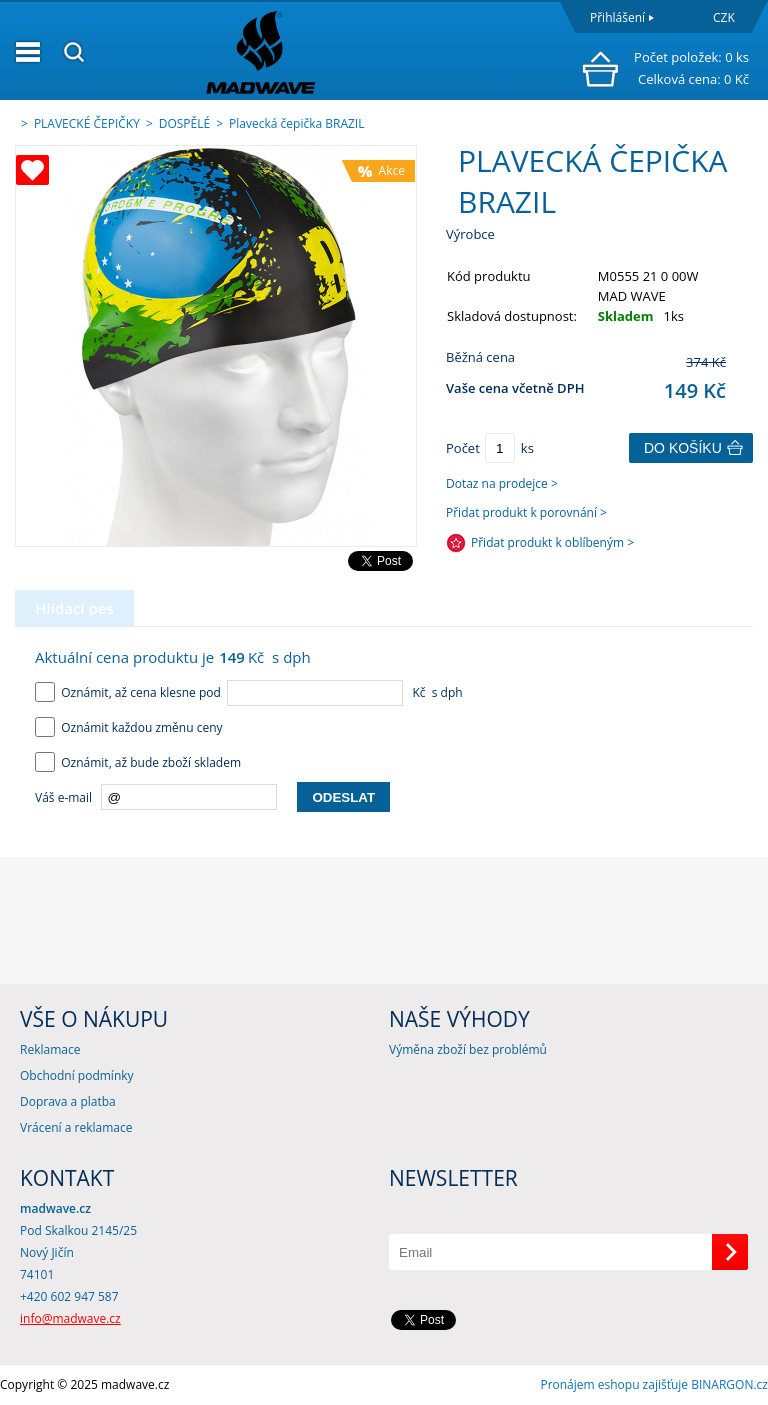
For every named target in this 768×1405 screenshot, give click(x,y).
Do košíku (683, 448)
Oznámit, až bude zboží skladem (138, 762)
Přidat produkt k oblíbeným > (552, 542)
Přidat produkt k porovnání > (526, 512)
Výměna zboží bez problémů (468, 1049)
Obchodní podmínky (77, 1075)
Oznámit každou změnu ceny (129, 727)
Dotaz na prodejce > (502, 483)
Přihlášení (617, 17)
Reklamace (50, 1049)
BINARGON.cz (729, 1384)
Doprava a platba (68, 1101)
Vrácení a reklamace (76, 1127)
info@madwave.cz (70, 1318)
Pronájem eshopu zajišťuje (614, 1384)
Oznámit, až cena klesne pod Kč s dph (249, 692)
